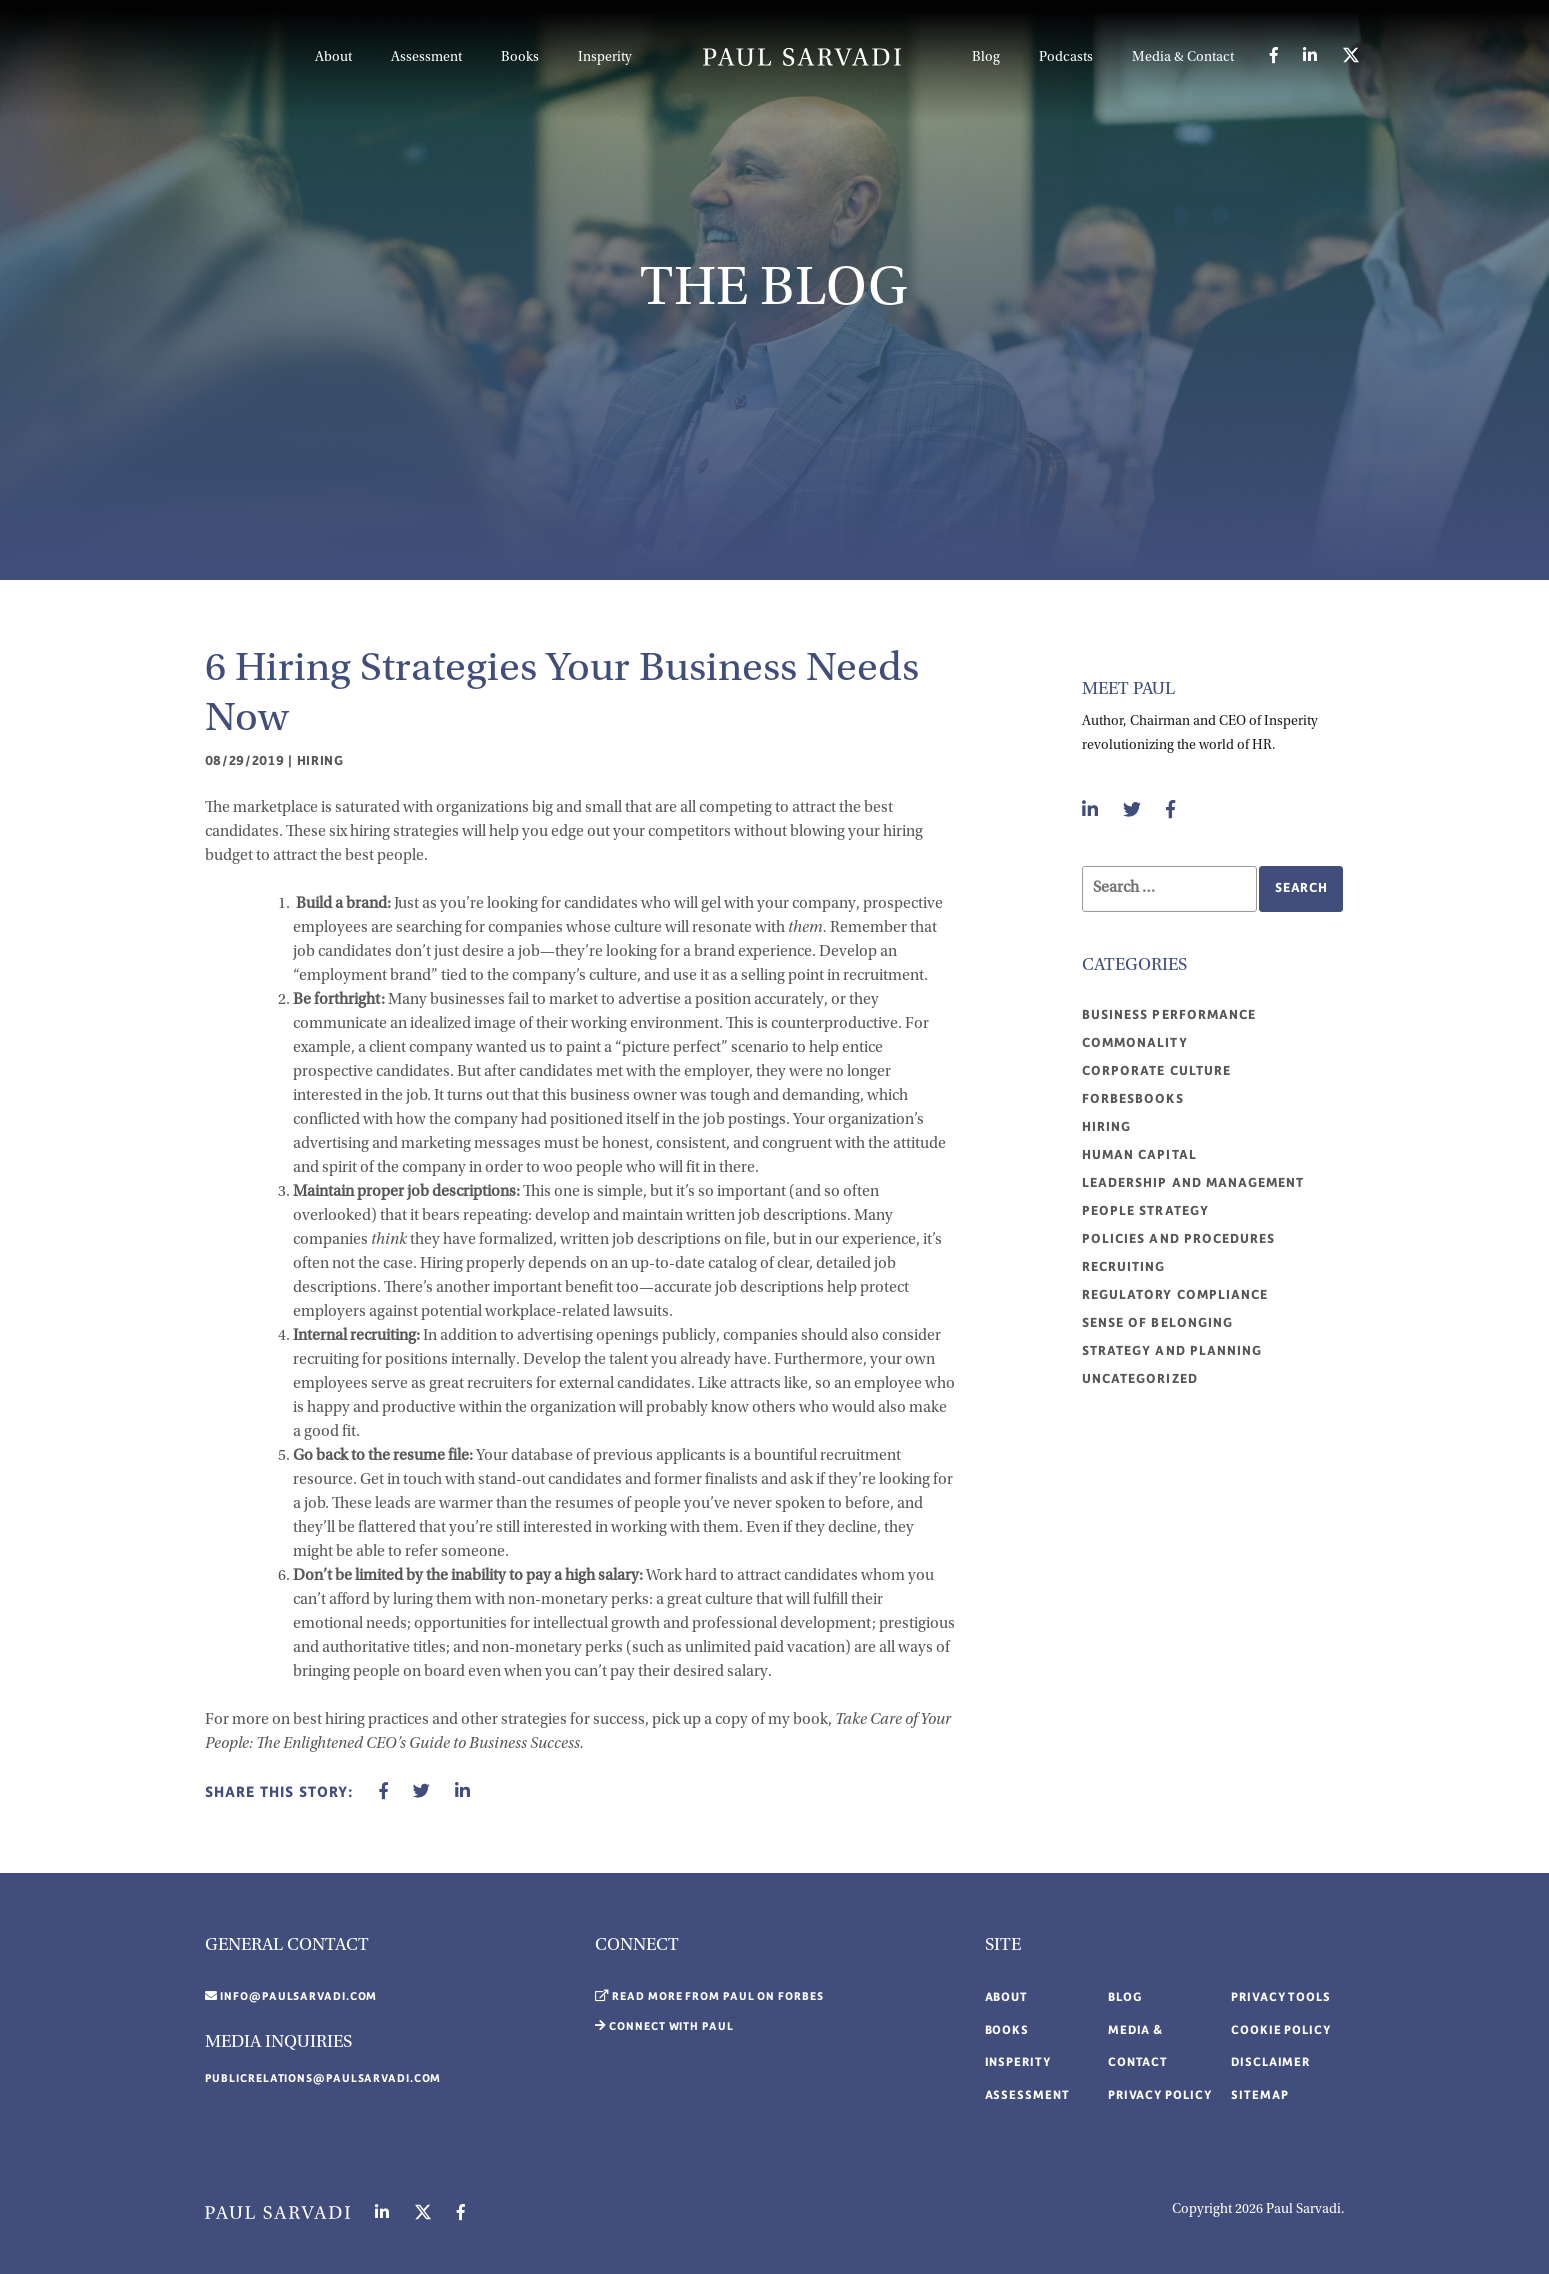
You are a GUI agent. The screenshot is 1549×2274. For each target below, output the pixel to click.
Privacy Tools (1281, 1997)
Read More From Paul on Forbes (717, 1997)
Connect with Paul (671, 2027)
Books (520, 58)
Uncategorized (1140, 1379)
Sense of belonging (1157, 1323)
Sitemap (1259, 2095)
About (333, 58)
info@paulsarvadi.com (298, 1997)
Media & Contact (1183, 58)
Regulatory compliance (1175, 1295)
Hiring (320, 761)
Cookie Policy (1281, 2030)
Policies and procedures (1178, 1239)
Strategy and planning (1172, 1351)
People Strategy (1145, 1211)
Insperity (605, 58)
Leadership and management (1193, 1183)
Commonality (1135, 1043)
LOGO (802, 57)
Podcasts (1066, 58)
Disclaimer (1270, 2062)
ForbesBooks (1133, 1099)
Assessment (426, 58)
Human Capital (1139, 1155)
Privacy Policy (1160, 2095)
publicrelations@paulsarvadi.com (323, 2079)
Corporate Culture (1156, 1071)
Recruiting (1124, 1267)
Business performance (1169, 1015)
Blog (986, 58)
